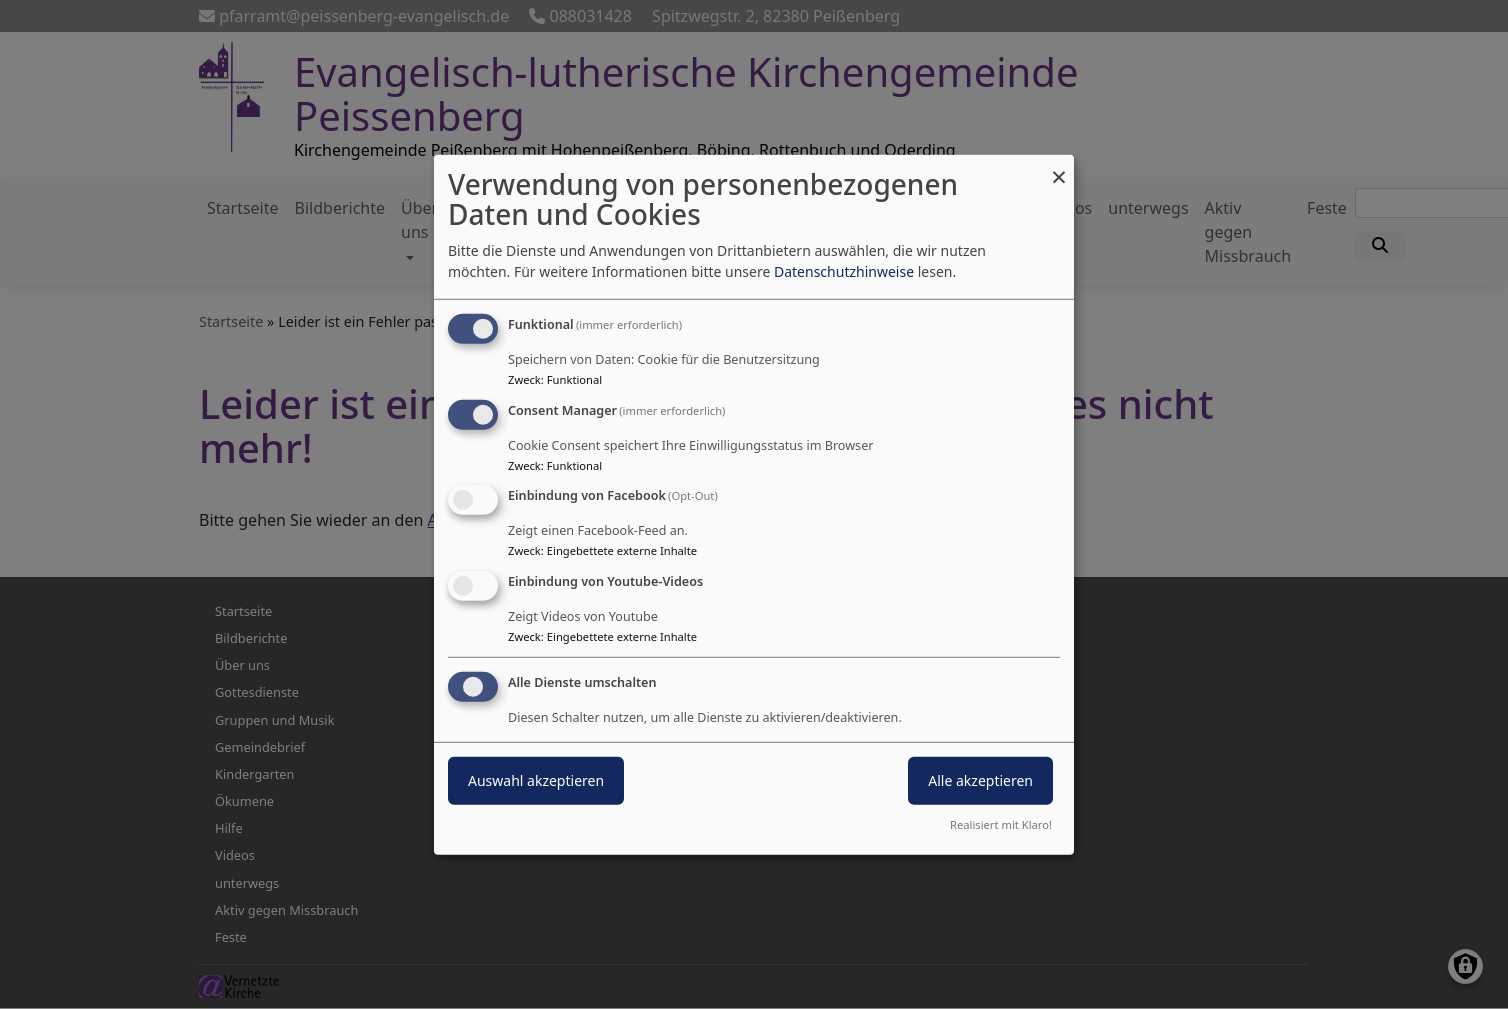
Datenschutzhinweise (844, 271)
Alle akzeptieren (980, 780)
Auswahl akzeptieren (536, 780)
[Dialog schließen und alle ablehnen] (1059, 166)
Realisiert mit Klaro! (1001, 824)
